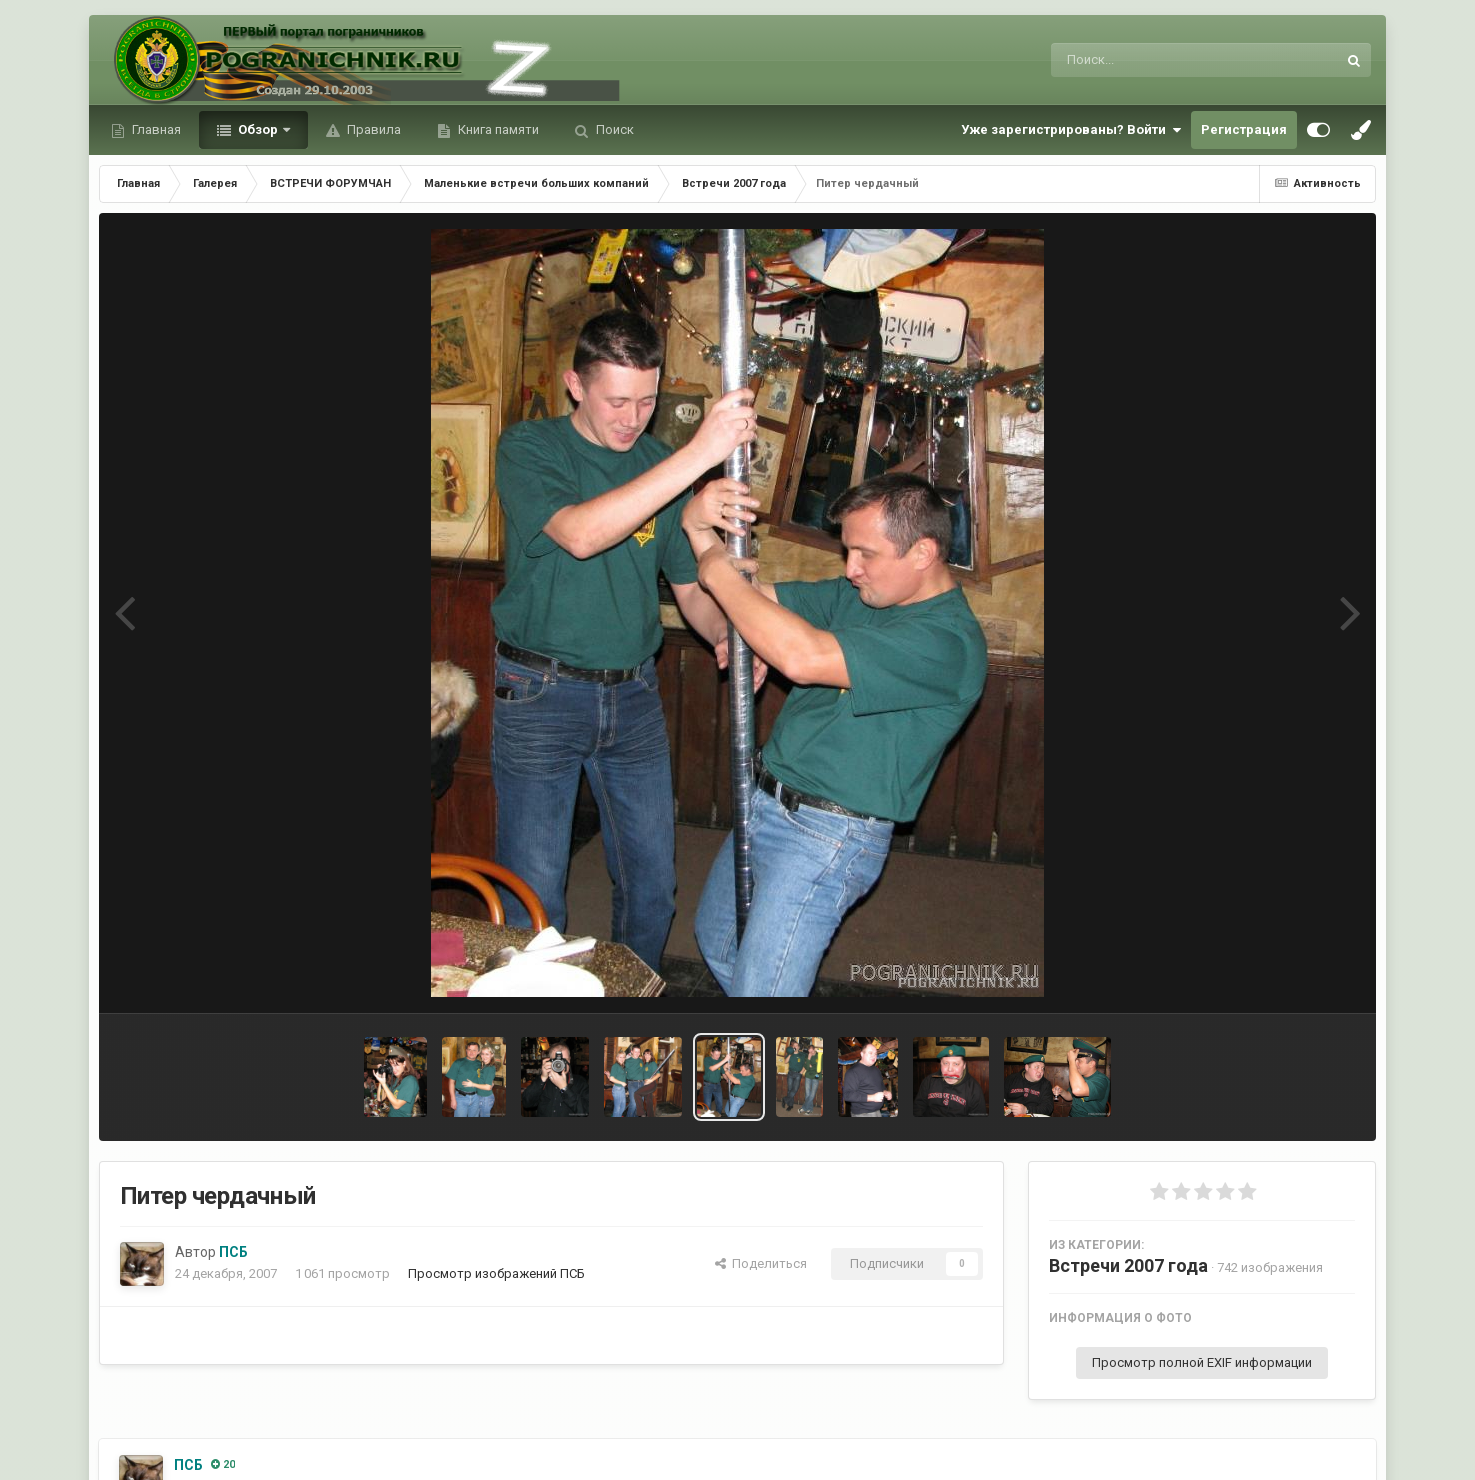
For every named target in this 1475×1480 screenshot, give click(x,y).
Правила (372, 129)
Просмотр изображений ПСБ (496, 1273)
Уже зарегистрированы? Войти (1071, 130)
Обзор (258, 129)
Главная (155, 129)
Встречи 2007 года (1128, 1265)
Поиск (613, 129)
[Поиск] (1156, 60)
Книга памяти (497, 129)
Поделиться (761, 1263)
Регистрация (1244, 129)
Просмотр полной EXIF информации (1202, 1362)
